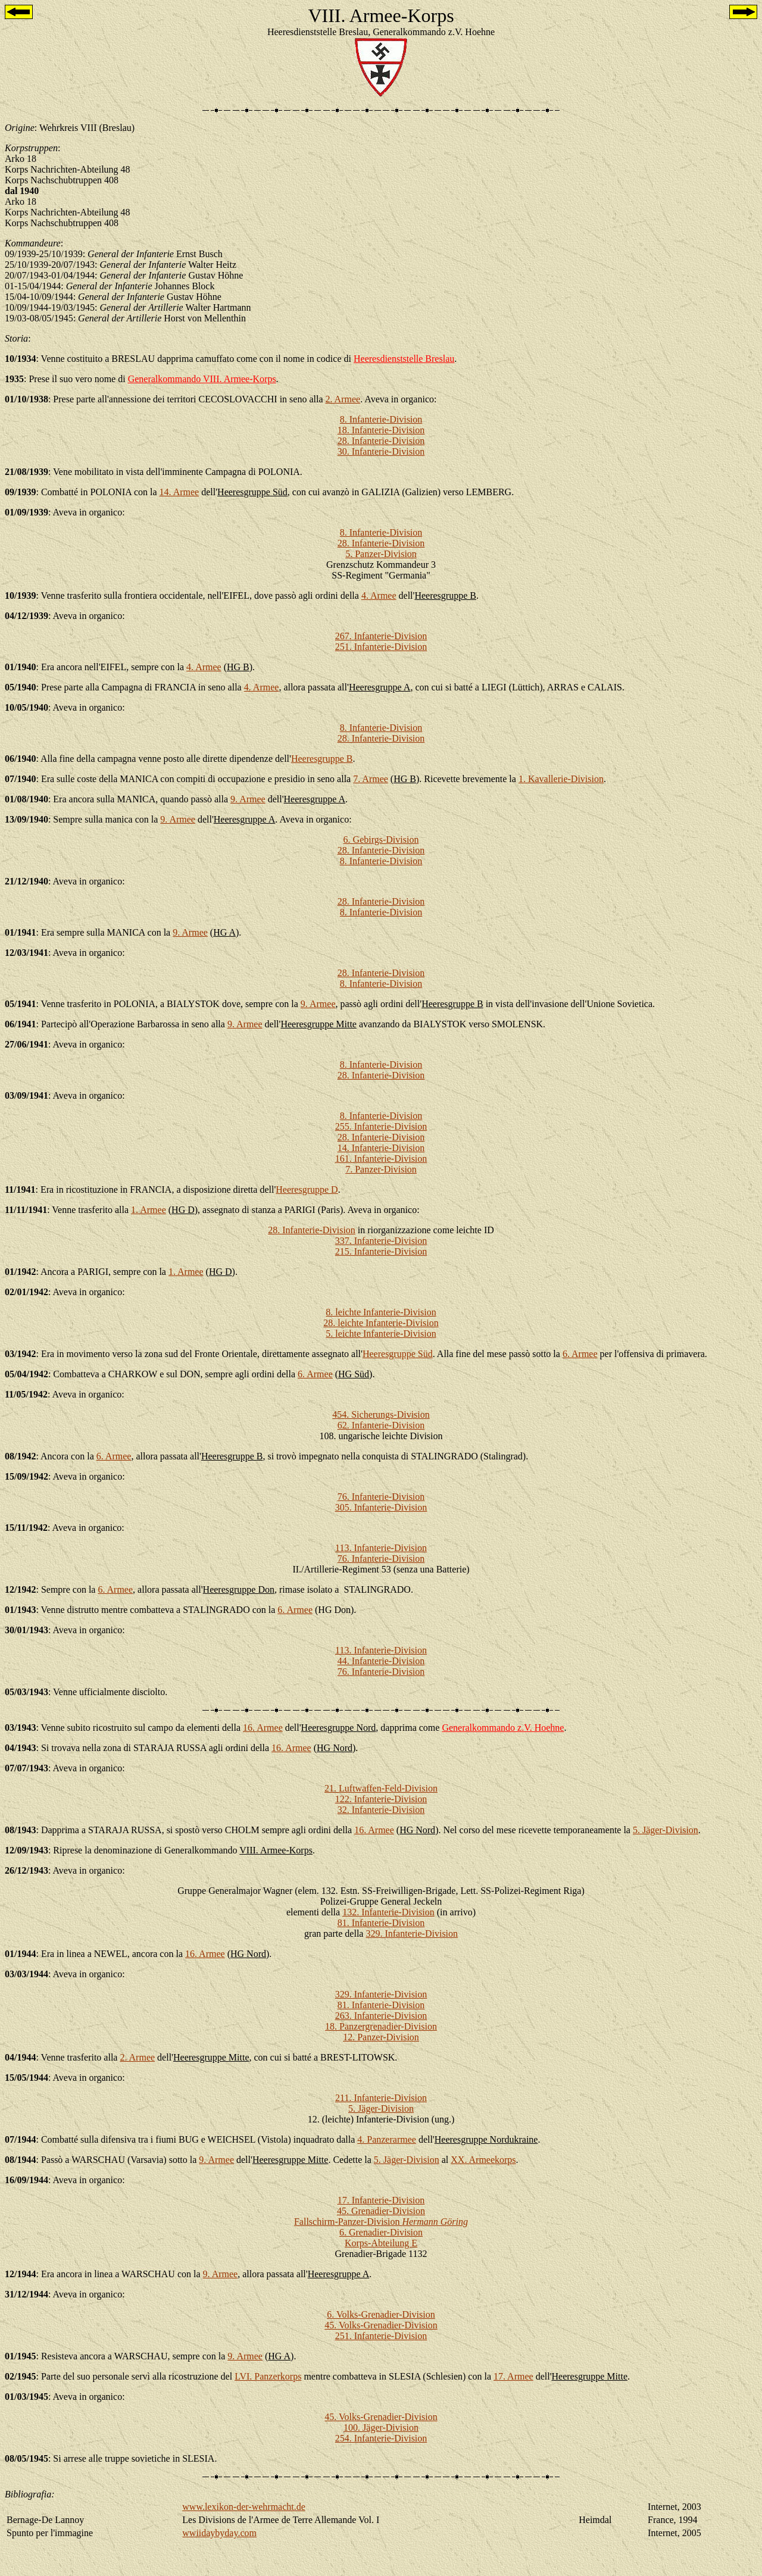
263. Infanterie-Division (381, 2016)
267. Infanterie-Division (381, 636)
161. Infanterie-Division (381, 1158)
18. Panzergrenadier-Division (381, 2026)
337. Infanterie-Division (381, 1241)
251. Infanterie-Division (381, 647)
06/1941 (20, 1024)
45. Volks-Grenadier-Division (380, 2325)
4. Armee (378, 595)
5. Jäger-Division (665, 1830)
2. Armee (343, 399)
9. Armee (248, 799)
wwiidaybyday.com (219, 2533)
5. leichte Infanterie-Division (381, 1333)
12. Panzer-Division (381, 2037)
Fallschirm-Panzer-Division (381, 2222)
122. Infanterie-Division (381, 1799)
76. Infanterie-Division (381, 1497)
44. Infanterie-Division (381, 1661)
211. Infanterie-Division (381, 2098)
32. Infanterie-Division (381, 1810)
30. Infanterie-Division (381, 451)
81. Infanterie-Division (381, 1923)
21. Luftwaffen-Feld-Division (381, 1788)
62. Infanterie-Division (381, 1425)
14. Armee (179, 492)
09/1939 (20, 492)
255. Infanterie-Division (381, 1126)
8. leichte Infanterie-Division (381, 1312)
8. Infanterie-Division (381, 419)
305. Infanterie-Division (381, 1507)
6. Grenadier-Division (381, 2232)
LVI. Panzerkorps (268, 2376)
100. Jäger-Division (381, 2427)
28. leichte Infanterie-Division (380, 1323)
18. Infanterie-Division (381, 430)
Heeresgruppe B (322, 759)
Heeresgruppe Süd (398, 1354)
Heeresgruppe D (307, 1189)
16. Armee (263, 1727)
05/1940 (20, 687)
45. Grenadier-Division (381, 2211)
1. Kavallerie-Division (561, 779)
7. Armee (370, 779)
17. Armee (513, 2376)
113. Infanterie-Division (381, 1548)
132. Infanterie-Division (388, 1912)
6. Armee (580, 1354)
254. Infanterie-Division (381, 2438)
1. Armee (148, 1210)
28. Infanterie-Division (381, 441)
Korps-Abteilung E (381, 2243)
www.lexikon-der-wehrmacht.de (243, 2507)
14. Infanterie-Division (381, 1148)
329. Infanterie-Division (412, 1933)
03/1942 (20, 1354)
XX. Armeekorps (483, 2160)
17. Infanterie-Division (381, 2200)
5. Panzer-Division (381, 554)
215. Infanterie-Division (381, 1251)
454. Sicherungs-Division (381, 1414)
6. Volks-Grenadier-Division (381, 2314)
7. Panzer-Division (381, 1169)
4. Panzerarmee (386, 2139)
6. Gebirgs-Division (381, 839)
